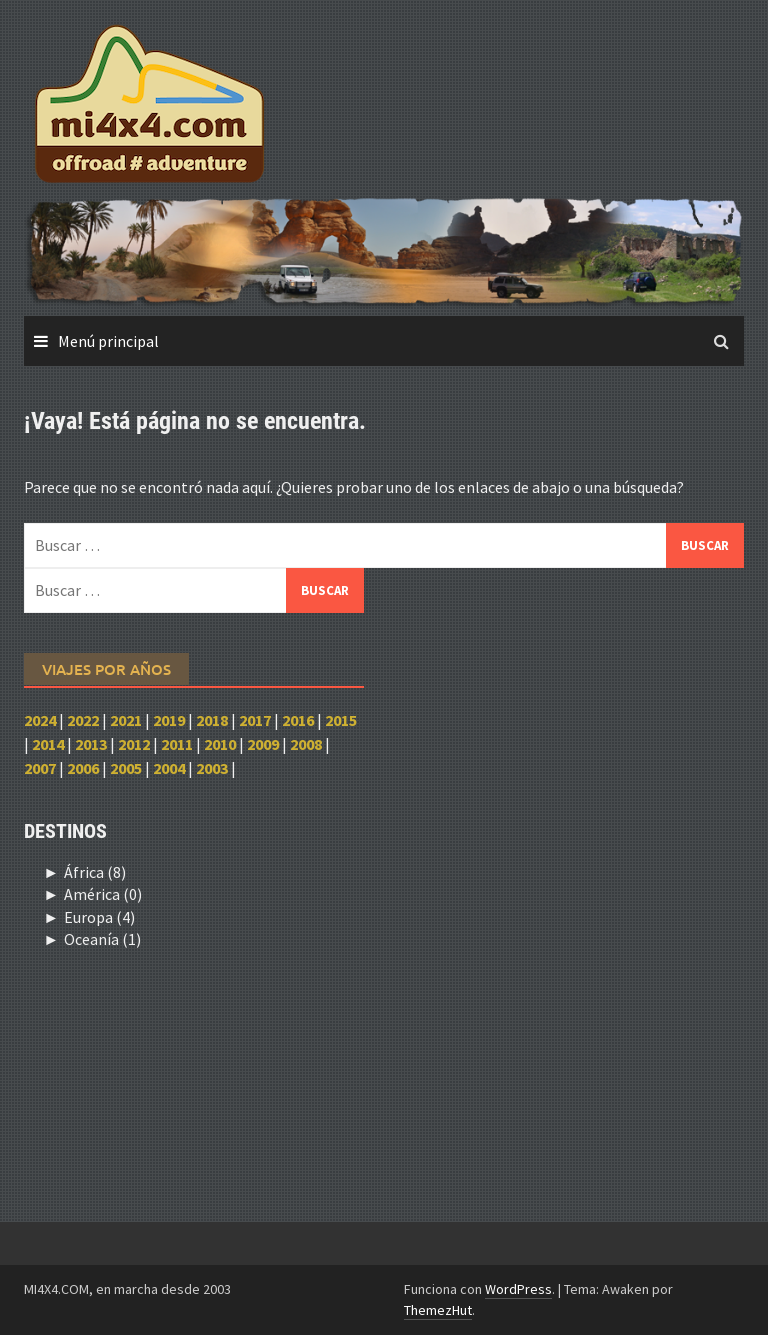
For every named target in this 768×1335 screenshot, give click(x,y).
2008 (306, 744)
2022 (83, 720)
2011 (177, 744)
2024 (40, 720)
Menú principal (108, 341)
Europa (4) (99, 917)
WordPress (518, 1289)
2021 (126, 720)
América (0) (103, 894)
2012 (134, 744)
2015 (341, 720)
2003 (212, 768)
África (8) (95, 872)
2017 (255, 720)
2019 (169, 720)
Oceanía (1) (102, 939)
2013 (91, 744)
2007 (40, 768)
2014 (48, 744)
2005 (126, 768)
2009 (263, 744)
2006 (83, 768)
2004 (169, 768)
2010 (220, 744)
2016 (298, 720)
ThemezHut (438, 1310)
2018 (212, 720)
